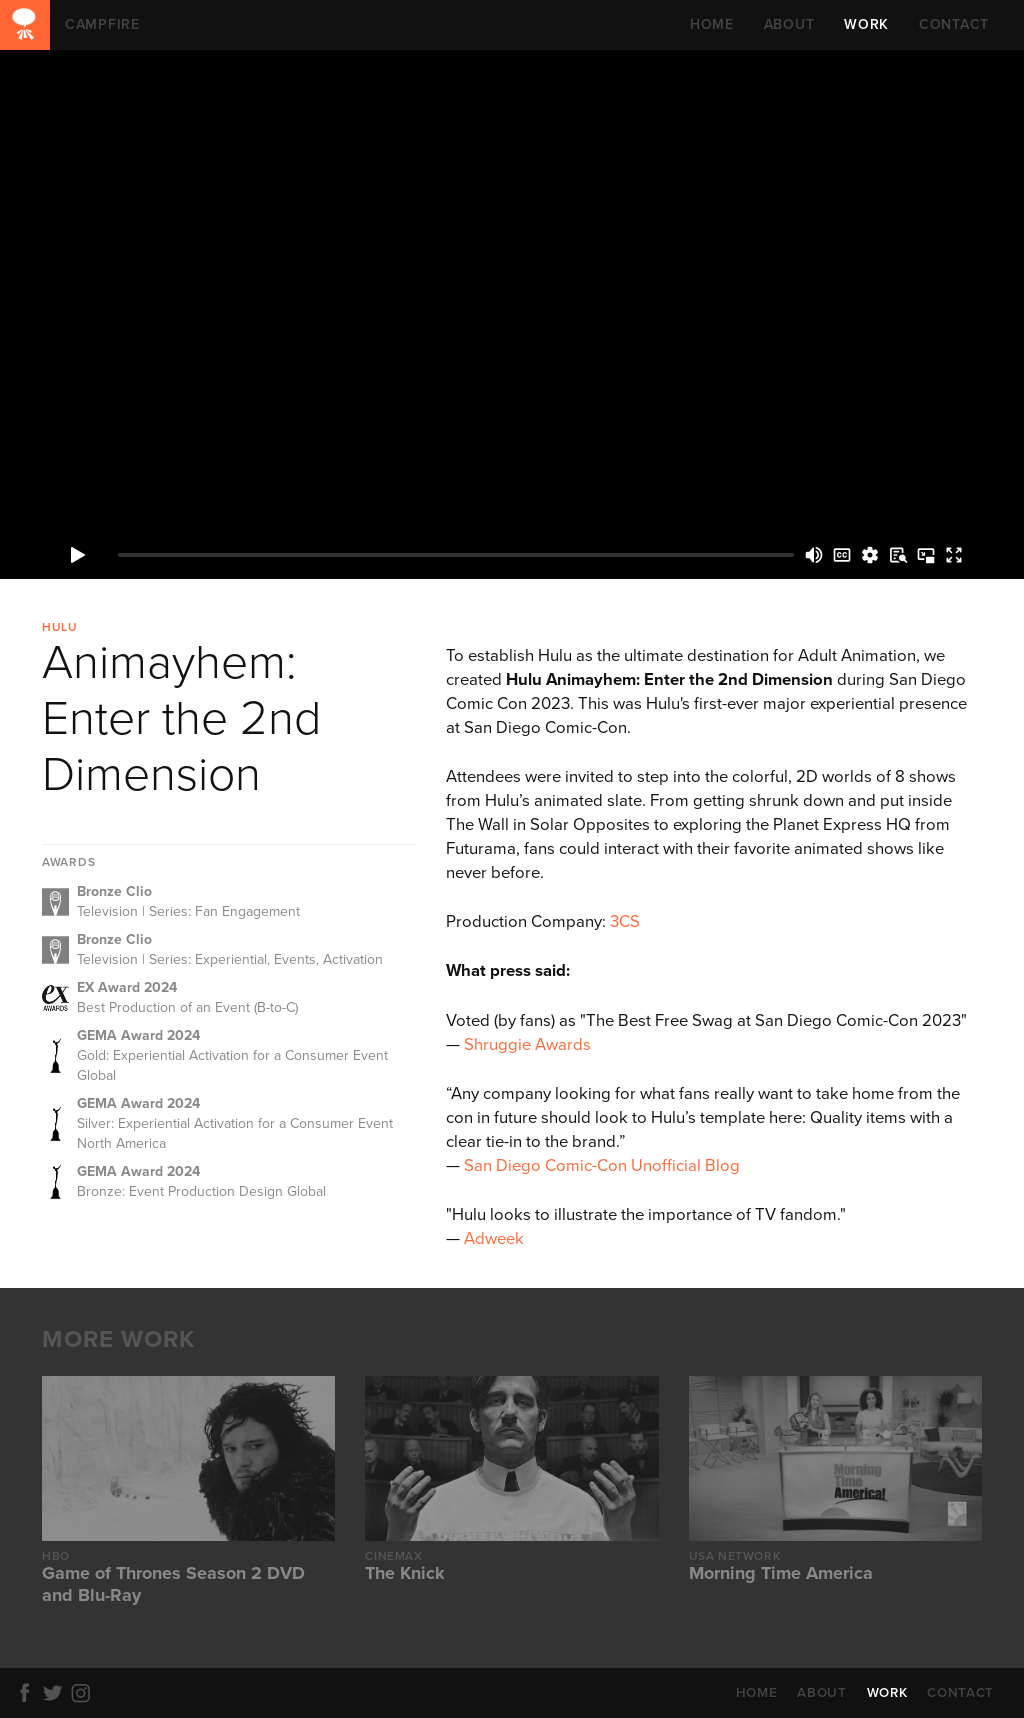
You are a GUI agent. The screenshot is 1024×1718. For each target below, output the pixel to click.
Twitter (56, 1693)
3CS (625, 922)
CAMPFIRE (25, 25)
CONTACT (954, 24)
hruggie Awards (532, 1045)
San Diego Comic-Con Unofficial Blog (602, 1166)
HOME (712, 24)
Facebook (28, 1693)
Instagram (84, 1693)
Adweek (494, 1239)
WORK (866, 24)
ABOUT (789, 24)
